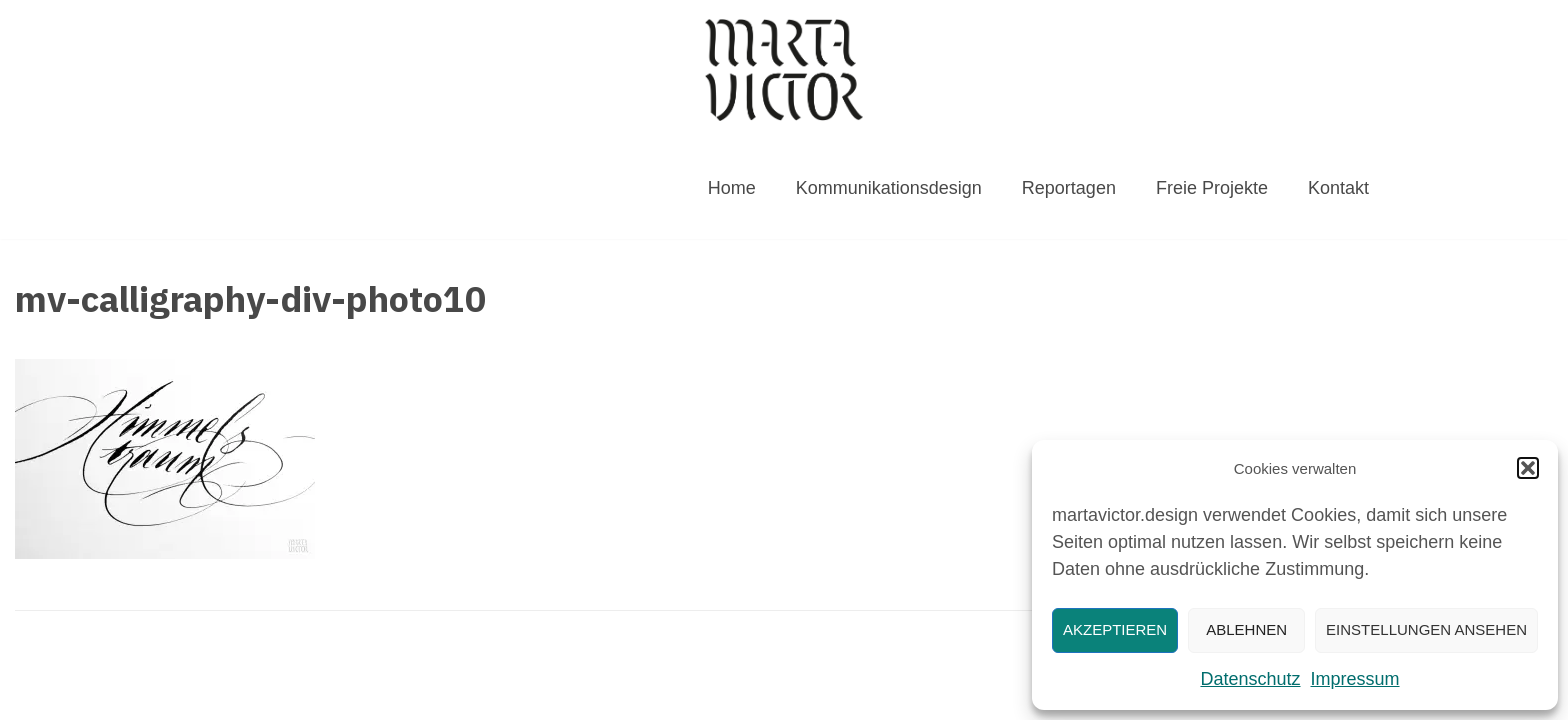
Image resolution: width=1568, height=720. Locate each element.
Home (732, 188)
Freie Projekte (1212, 188)
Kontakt (1338, 188)
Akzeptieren (1115, 629)
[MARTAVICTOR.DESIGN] (784, 69)
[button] (1528, 468)
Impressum (1355, 679)
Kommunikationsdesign (889, 188)
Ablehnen (1246, 629)
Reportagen (1069, 188)
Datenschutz (1250, 679)
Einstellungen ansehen (1426, 629)
